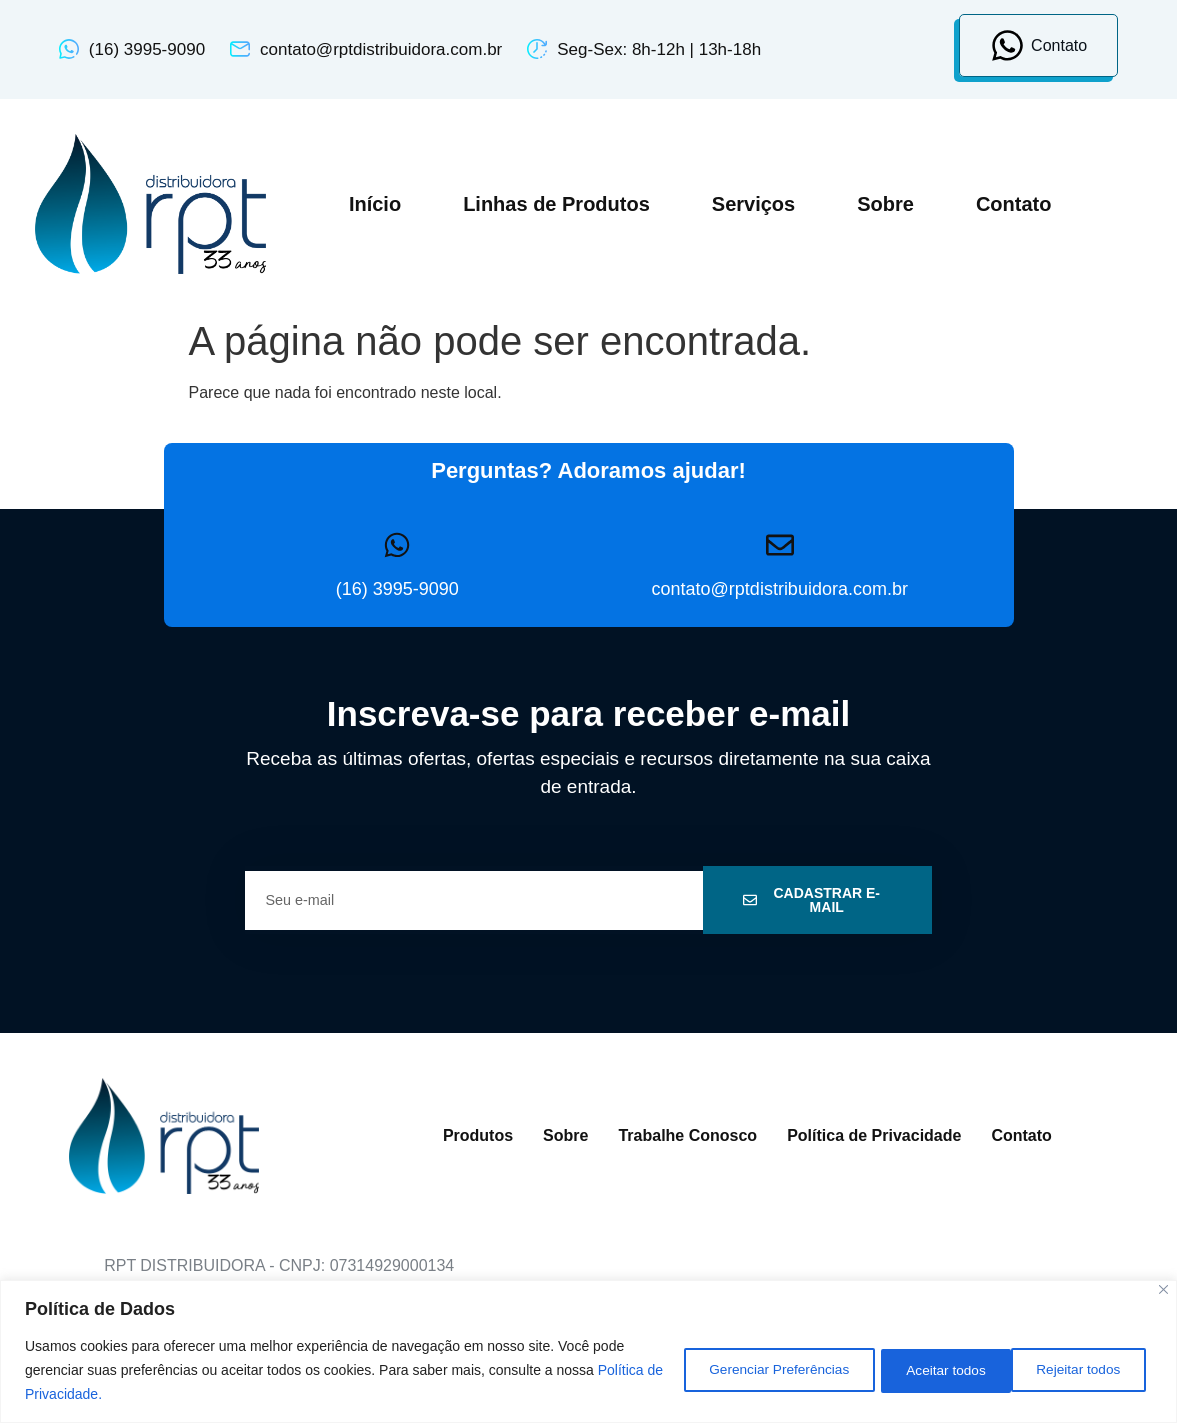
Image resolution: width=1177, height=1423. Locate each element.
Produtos (478, 1135)
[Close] (1163, 1289)
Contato (1014, 204)
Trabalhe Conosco (687, 1135)
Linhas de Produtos (556, 204)
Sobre (885, 204)
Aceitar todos (1082, 1370)
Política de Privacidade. (98, 1394)
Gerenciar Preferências (751, 1370)
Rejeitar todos (932, 1370)
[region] (588, 1351)
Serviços (753, 204)
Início (375, 204)
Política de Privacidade (874, 1135)
